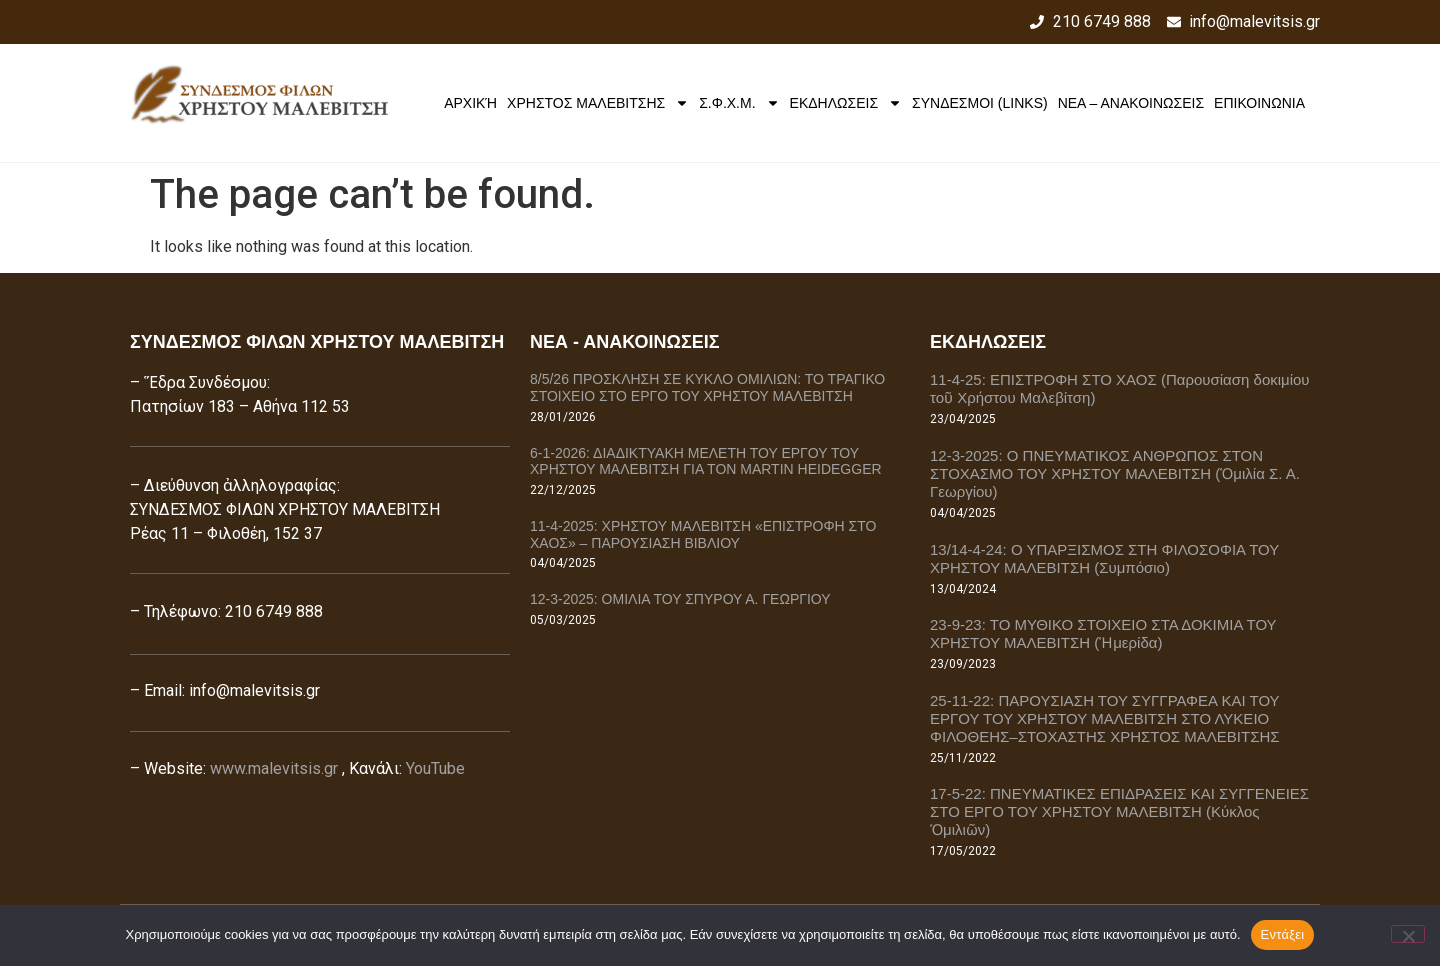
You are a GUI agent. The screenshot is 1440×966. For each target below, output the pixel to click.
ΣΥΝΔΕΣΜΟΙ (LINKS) (980, 103)
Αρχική (470, 103)
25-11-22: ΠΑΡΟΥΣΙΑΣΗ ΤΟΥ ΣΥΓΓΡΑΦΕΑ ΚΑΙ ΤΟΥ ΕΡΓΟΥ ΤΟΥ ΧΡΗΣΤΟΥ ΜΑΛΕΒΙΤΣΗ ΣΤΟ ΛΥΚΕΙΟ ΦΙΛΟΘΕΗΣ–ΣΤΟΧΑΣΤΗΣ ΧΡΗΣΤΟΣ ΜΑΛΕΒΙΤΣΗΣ (1105, 718)
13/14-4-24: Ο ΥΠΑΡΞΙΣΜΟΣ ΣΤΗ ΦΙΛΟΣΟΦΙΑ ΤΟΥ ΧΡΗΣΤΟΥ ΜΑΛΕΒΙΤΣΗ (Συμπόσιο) (1104, 558)
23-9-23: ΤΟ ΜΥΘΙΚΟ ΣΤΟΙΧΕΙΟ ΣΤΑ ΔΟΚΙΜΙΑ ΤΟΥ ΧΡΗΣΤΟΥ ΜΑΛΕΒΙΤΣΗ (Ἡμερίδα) (1103, 633)
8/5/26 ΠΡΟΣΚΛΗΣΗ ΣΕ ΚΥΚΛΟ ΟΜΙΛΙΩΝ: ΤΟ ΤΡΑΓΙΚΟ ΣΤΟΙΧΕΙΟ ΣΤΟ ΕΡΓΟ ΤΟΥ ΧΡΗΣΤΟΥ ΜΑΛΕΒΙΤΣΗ (707, 387)
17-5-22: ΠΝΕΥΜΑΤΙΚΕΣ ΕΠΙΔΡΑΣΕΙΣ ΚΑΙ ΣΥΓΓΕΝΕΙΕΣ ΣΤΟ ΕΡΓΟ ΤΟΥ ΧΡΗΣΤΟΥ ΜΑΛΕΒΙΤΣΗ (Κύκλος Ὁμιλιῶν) (1119, 811)
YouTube (435, 768)
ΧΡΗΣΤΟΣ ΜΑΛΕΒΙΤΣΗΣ (598, 103)
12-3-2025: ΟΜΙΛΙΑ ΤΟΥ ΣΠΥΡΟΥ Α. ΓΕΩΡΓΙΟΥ (680, 599)
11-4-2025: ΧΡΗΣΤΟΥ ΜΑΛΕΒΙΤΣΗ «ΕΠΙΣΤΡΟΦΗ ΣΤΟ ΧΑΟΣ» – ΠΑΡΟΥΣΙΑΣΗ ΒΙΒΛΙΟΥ (703, 534)
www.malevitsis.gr (274, 768)
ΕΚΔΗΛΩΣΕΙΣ (846, 103)
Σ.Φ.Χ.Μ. (739, 103)
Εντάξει (1283, 934)
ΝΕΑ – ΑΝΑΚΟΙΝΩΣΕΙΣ (1131, 103)
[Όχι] (1408, 934)
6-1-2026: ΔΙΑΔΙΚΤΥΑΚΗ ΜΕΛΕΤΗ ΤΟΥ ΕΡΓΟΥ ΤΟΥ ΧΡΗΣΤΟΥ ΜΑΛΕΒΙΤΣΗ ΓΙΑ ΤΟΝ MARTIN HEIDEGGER (706, 461)
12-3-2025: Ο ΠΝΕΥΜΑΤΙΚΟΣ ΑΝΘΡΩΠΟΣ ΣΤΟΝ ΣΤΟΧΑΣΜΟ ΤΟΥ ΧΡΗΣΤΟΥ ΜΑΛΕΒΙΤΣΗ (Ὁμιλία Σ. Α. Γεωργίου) (1115, 473)
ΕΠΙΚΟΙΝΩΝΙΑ (1259, 103)
